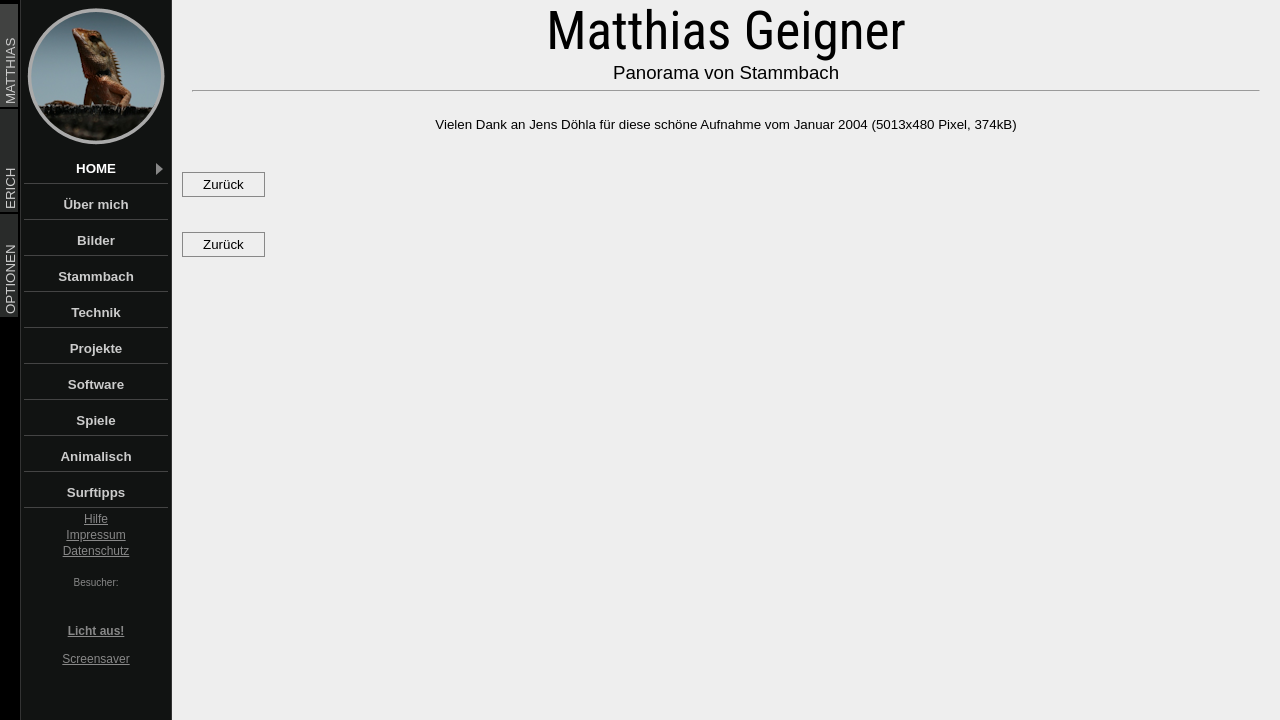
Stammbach (112, 276)
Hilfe (96, 519)
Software (117, 384)
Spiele (121, 420)
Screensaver (95, 659)
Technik (118, 312)
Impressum (95, 535)
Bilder (121, 240)
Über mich (114, 204)
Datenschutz (96, 551)
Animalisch (113, 456)
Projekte (118, 348)
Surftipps (116, 492)
